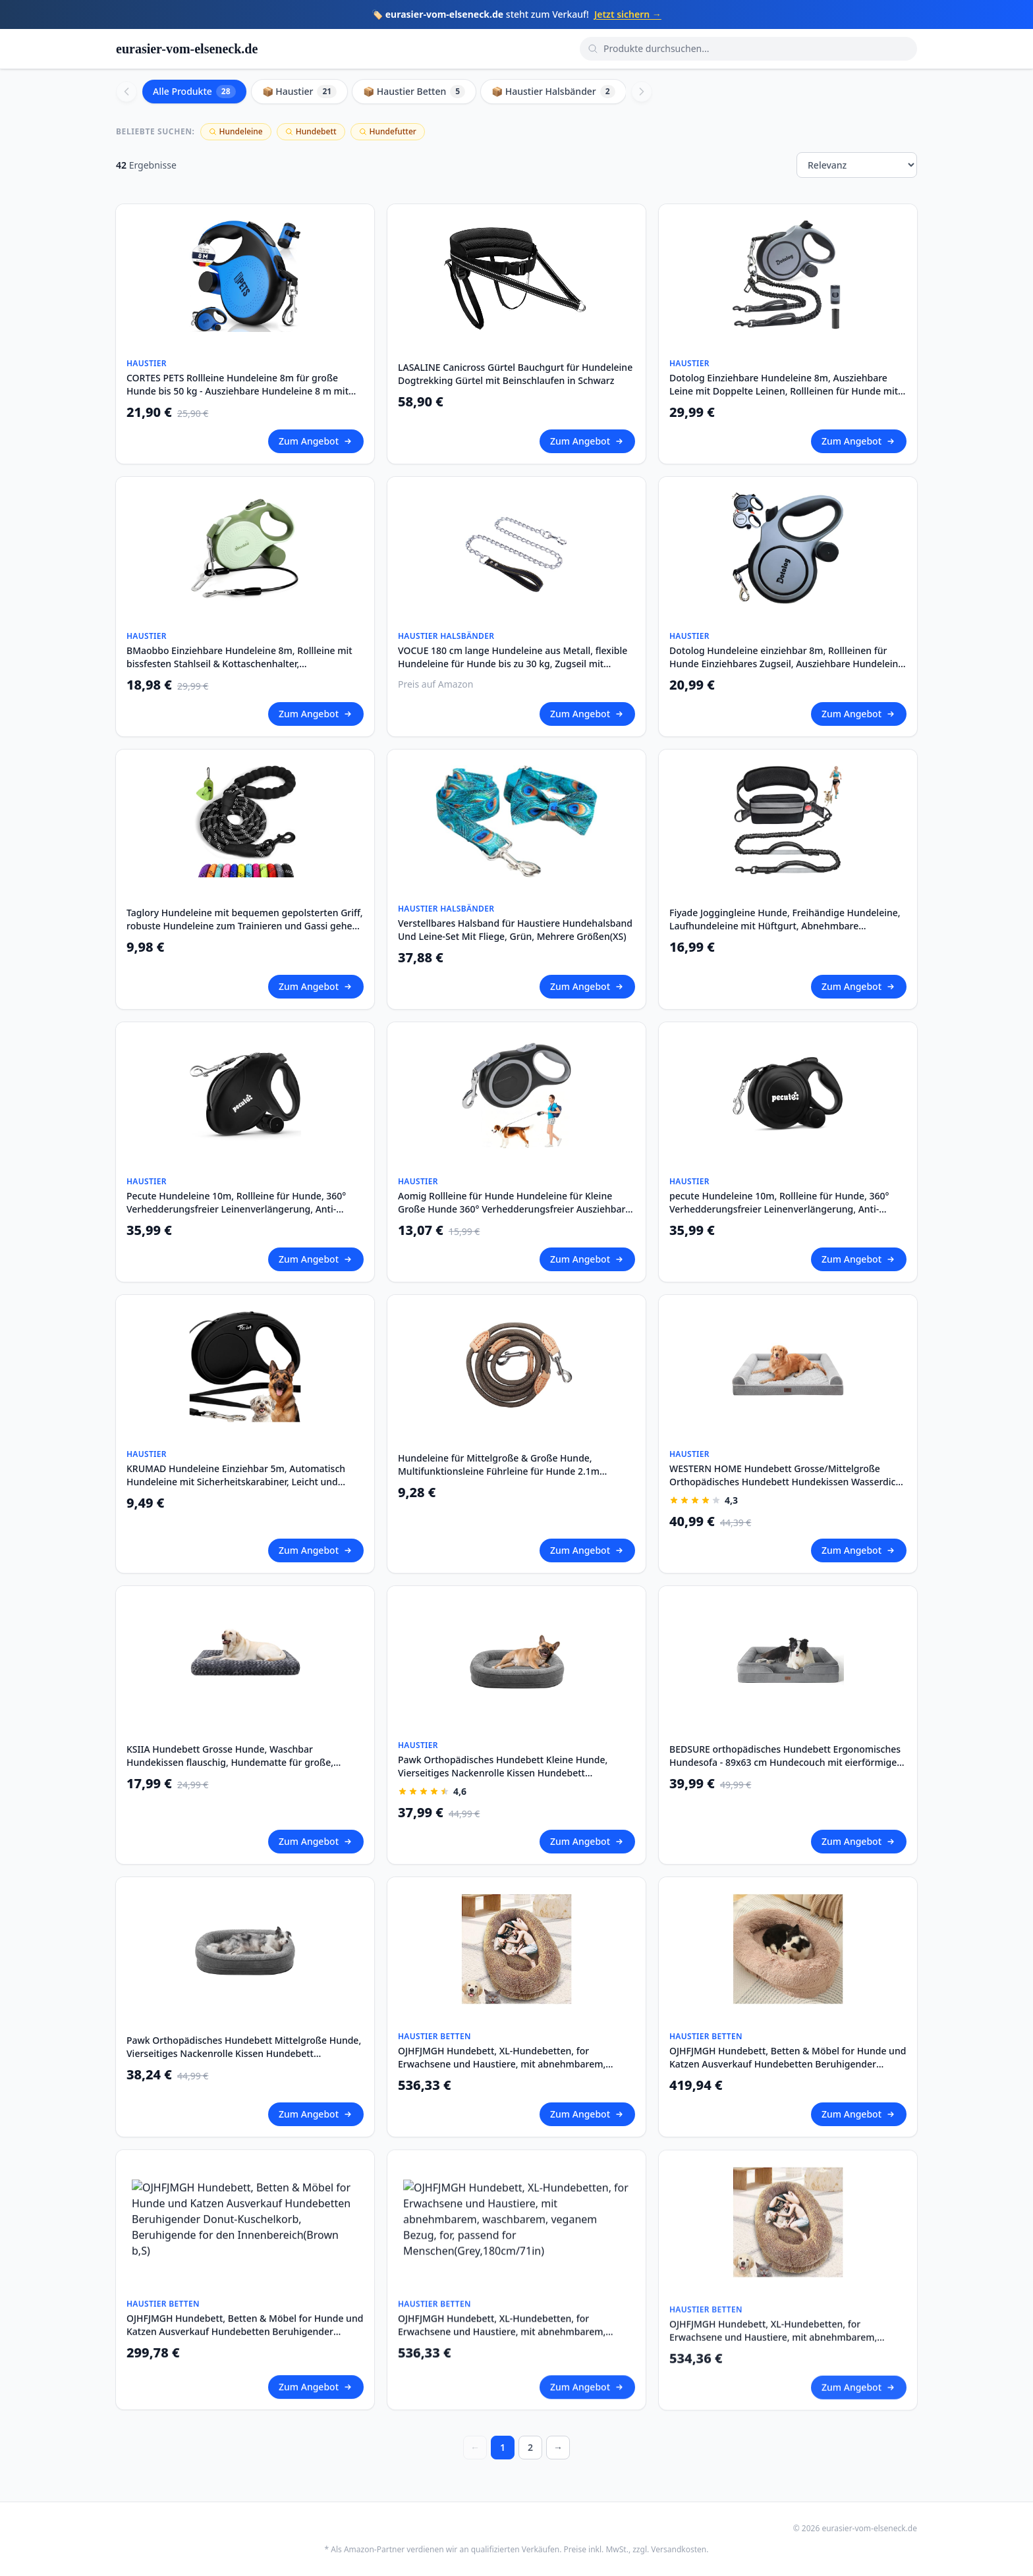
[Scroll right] (641, 91)
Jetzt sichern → (627, 14)
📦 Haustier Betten (414, 91)
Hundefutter (387, 131)
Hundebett (311, 131)
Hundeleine (236, 131)
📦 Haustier (299, 91)
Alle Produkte (194, 91)
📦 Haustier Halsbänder (553, 91)
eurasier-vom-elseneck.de (187, 48)
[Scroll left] (126, 91)
